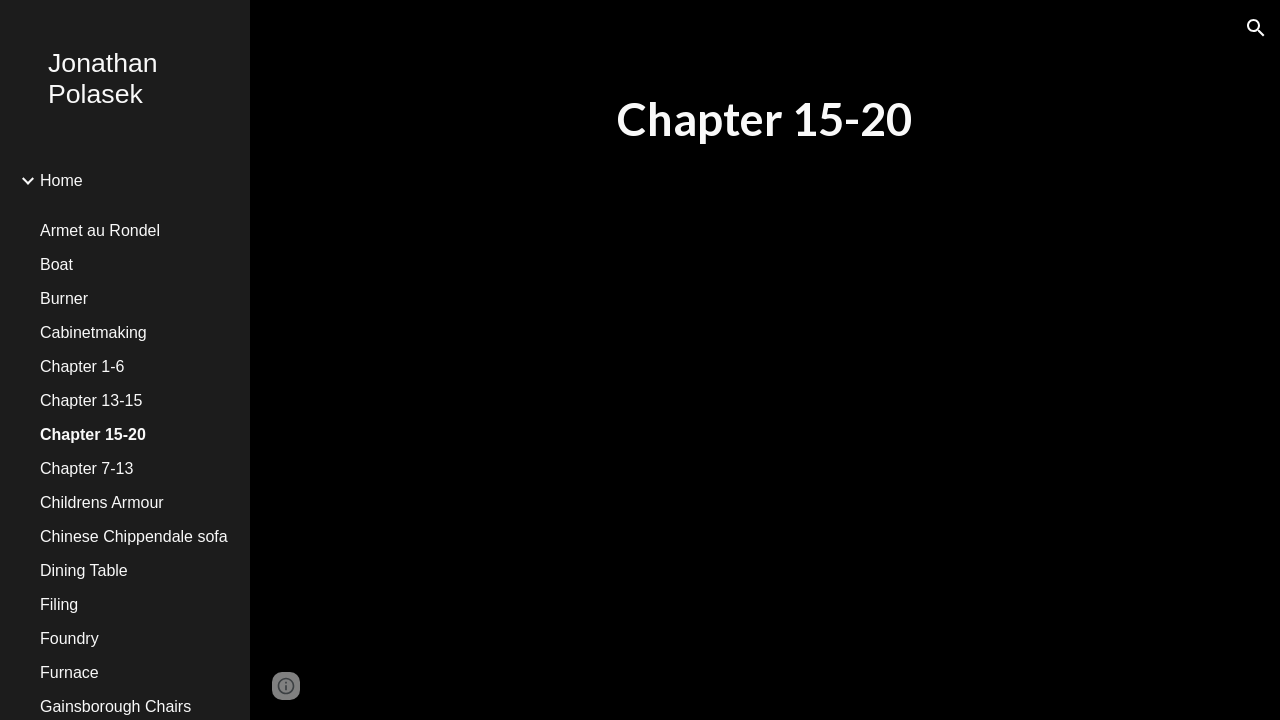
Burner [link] (64, 298)
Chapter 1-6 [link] (82, 366)
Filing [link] (59, 604)
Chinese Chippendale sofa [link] (134, 536)
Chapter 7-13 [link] (86, 468)
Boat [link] (56, 264)
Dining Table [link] (84, 570)
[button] (1256, 28)
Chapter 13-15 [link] (91, 400)
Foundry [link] (69, 638)
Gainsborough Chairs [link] (115, 706)
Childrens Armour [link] (102, 502)
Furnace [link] (69, 672)
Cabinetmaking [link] (93, 332)
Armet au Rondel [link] (100, 230)
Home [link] (61, 180)
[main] (764, 119)
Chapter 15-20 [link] (93, 434)
